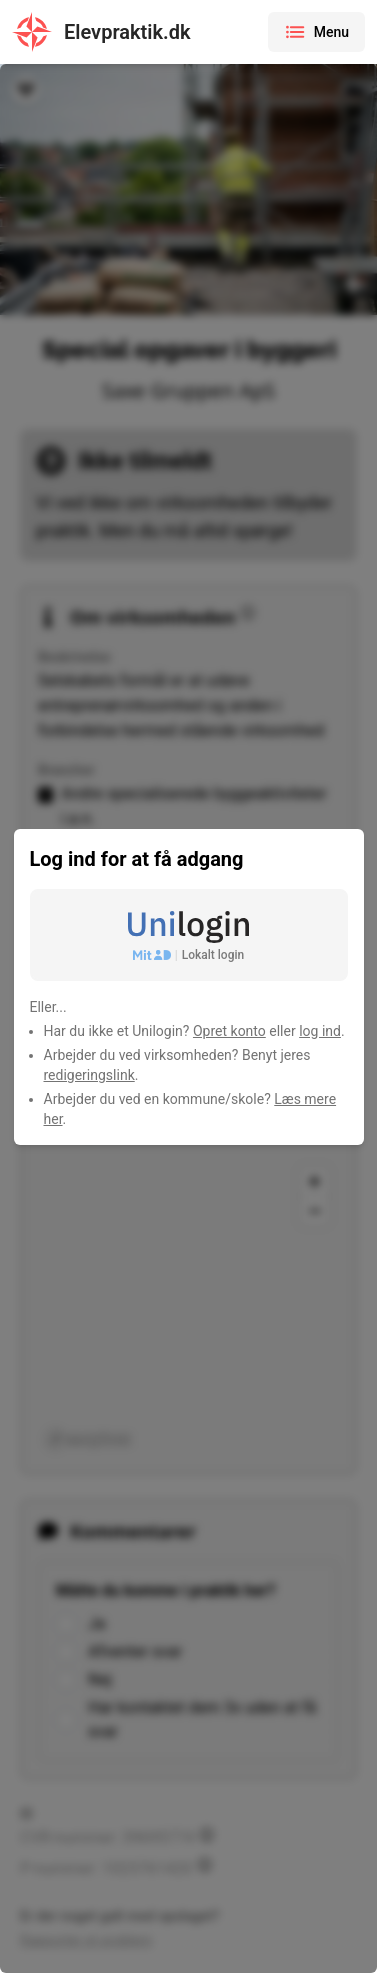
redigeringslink (89, 1075)
